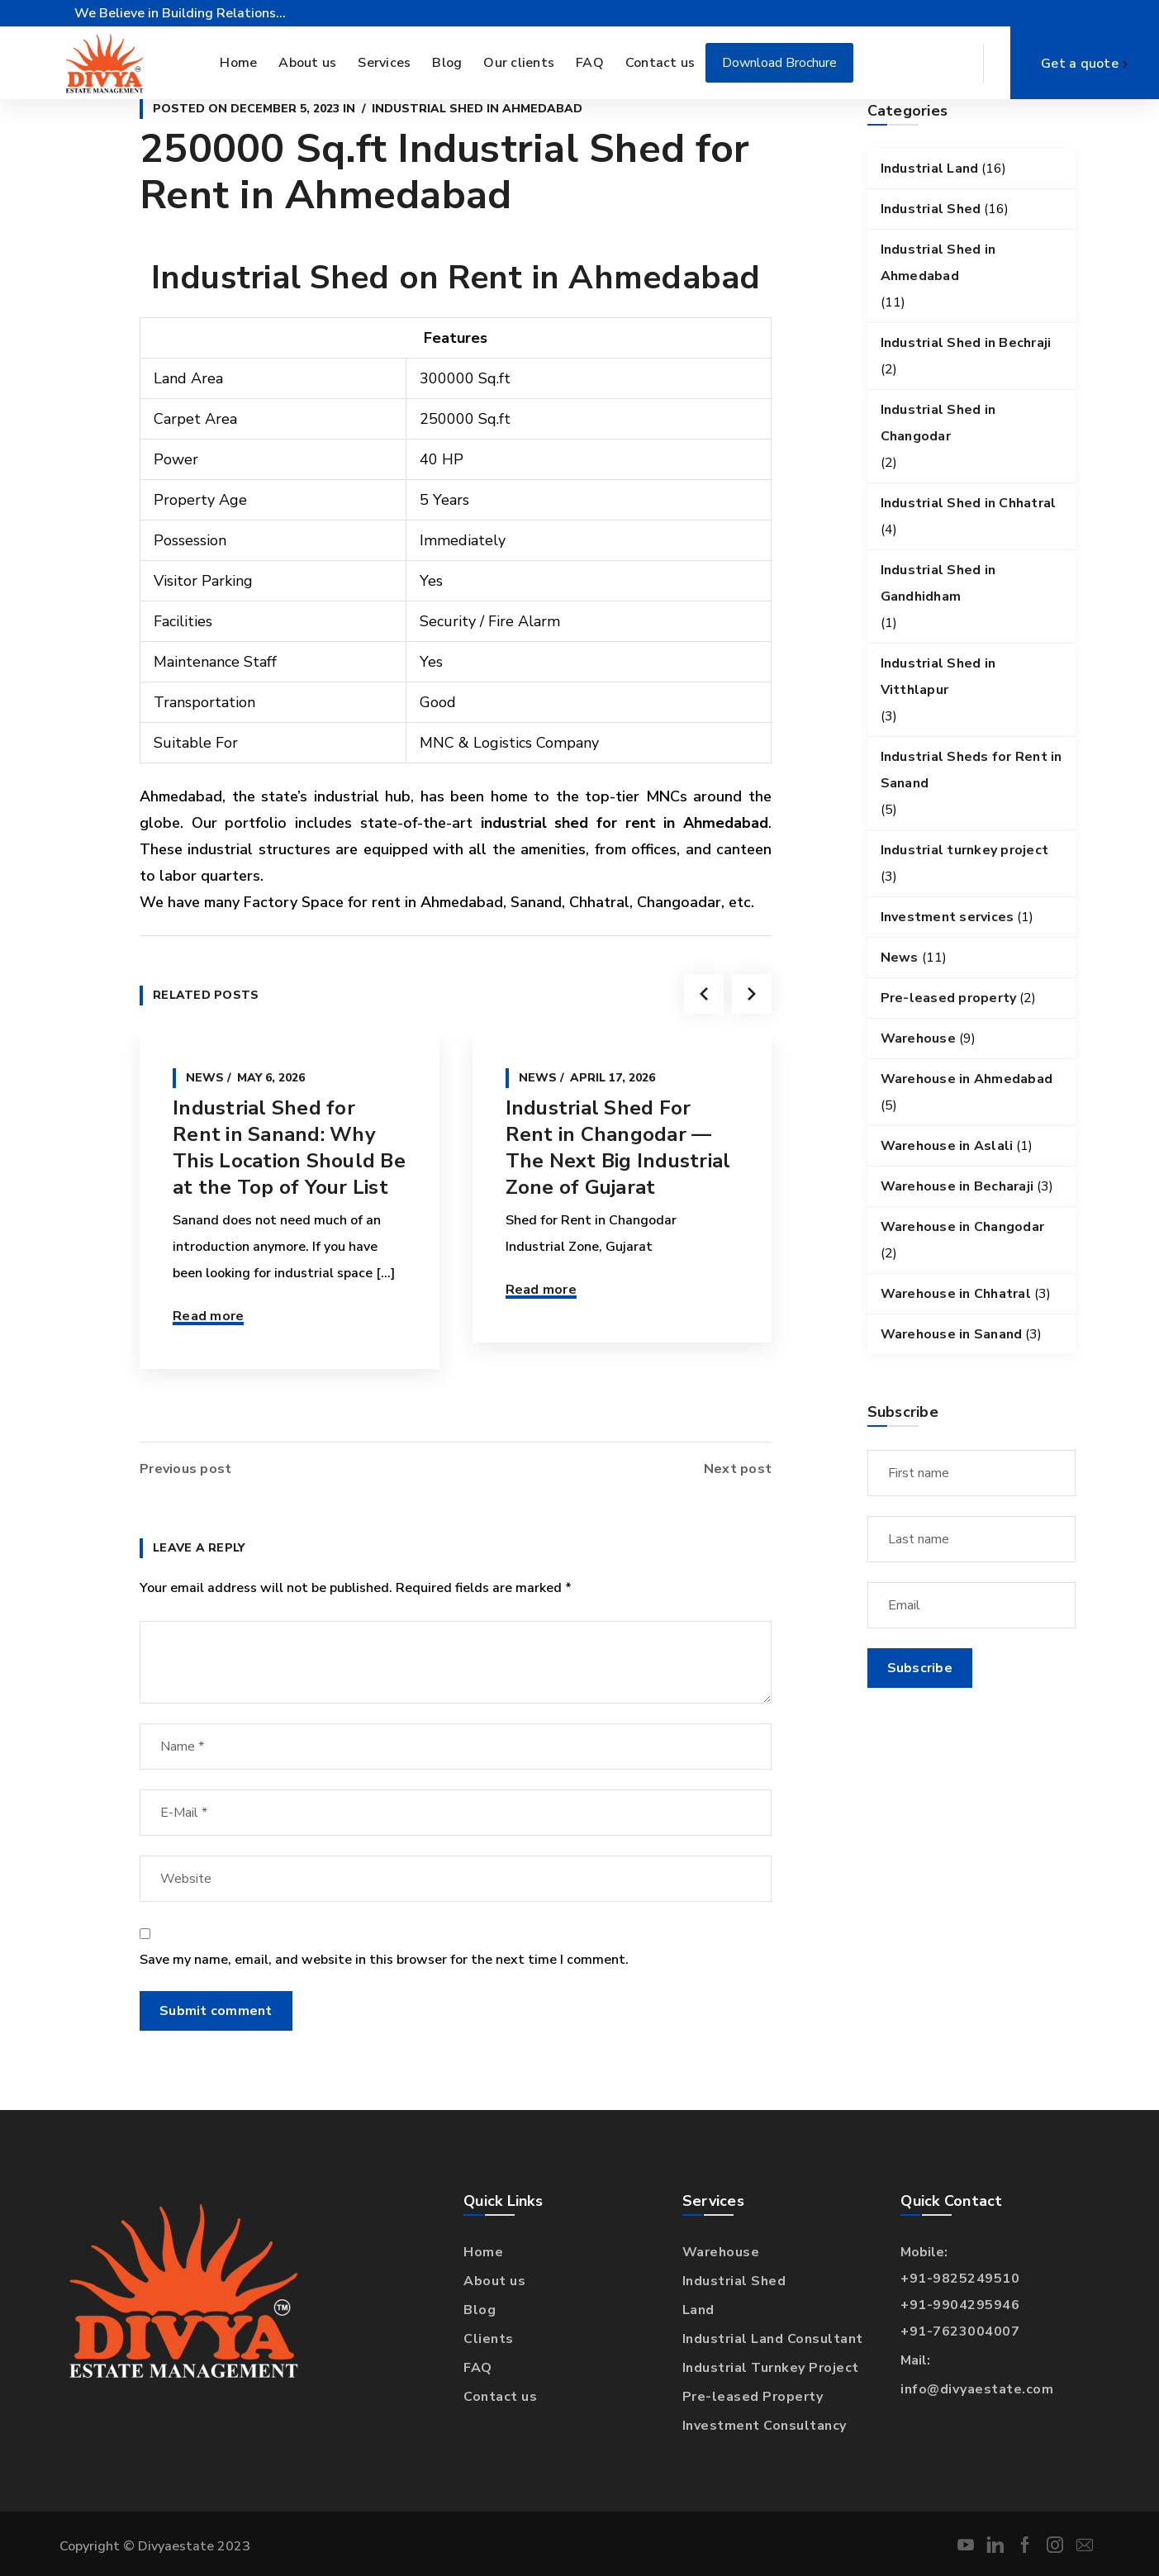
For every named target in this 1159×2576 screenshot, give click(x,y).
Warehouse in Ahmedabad (967, 1079)
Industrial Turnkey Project (770, 2368)
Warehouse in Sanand (952, 1334)
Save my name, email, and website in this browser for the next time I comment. (384, 1960)
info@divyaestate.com (976, 2389)
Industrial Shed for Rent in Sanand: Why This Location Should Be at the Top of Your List (289, 1147)
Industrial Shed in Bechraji (966, 343)
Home (483, 2252)
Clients (488, 2339)
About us (494, 2281)
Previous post (185, 1469)
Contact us (500, 2397)
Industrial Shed (931, 209)
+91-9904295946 (959, 2305)
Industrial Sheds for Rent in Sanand (971, 770)
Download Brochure (779, 63)
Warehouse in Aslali (947, 1146)
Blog (479, 2310)
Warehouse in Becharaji (957, 1186)
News (205, 1078)
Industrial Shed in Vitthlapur (938, 676)
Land (698, 2310)
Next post (738, 1469)
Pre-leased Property (753, 2397)
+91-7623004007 (959, 2331)
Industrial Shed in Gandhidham (938, 583)
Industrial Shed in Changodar (938, 423)
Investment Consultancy (764, 2426)
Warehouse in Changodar (963, 1227)
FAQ (477, 2368)
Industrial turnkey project (965, 850)
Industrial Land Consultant (772, 2339)
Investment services (947, 917)
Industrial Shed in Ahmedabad (477, 108)
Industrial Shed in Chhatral (969, 503)
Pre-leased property (949, 998)
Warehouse (918, 1038)
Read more (208, 1316)
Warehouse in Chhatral (956, 1294)
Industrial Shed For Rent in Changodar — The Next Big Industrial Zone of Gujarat (618, 1147)
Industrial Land (930, 168)
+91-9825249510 (959, 2278)
